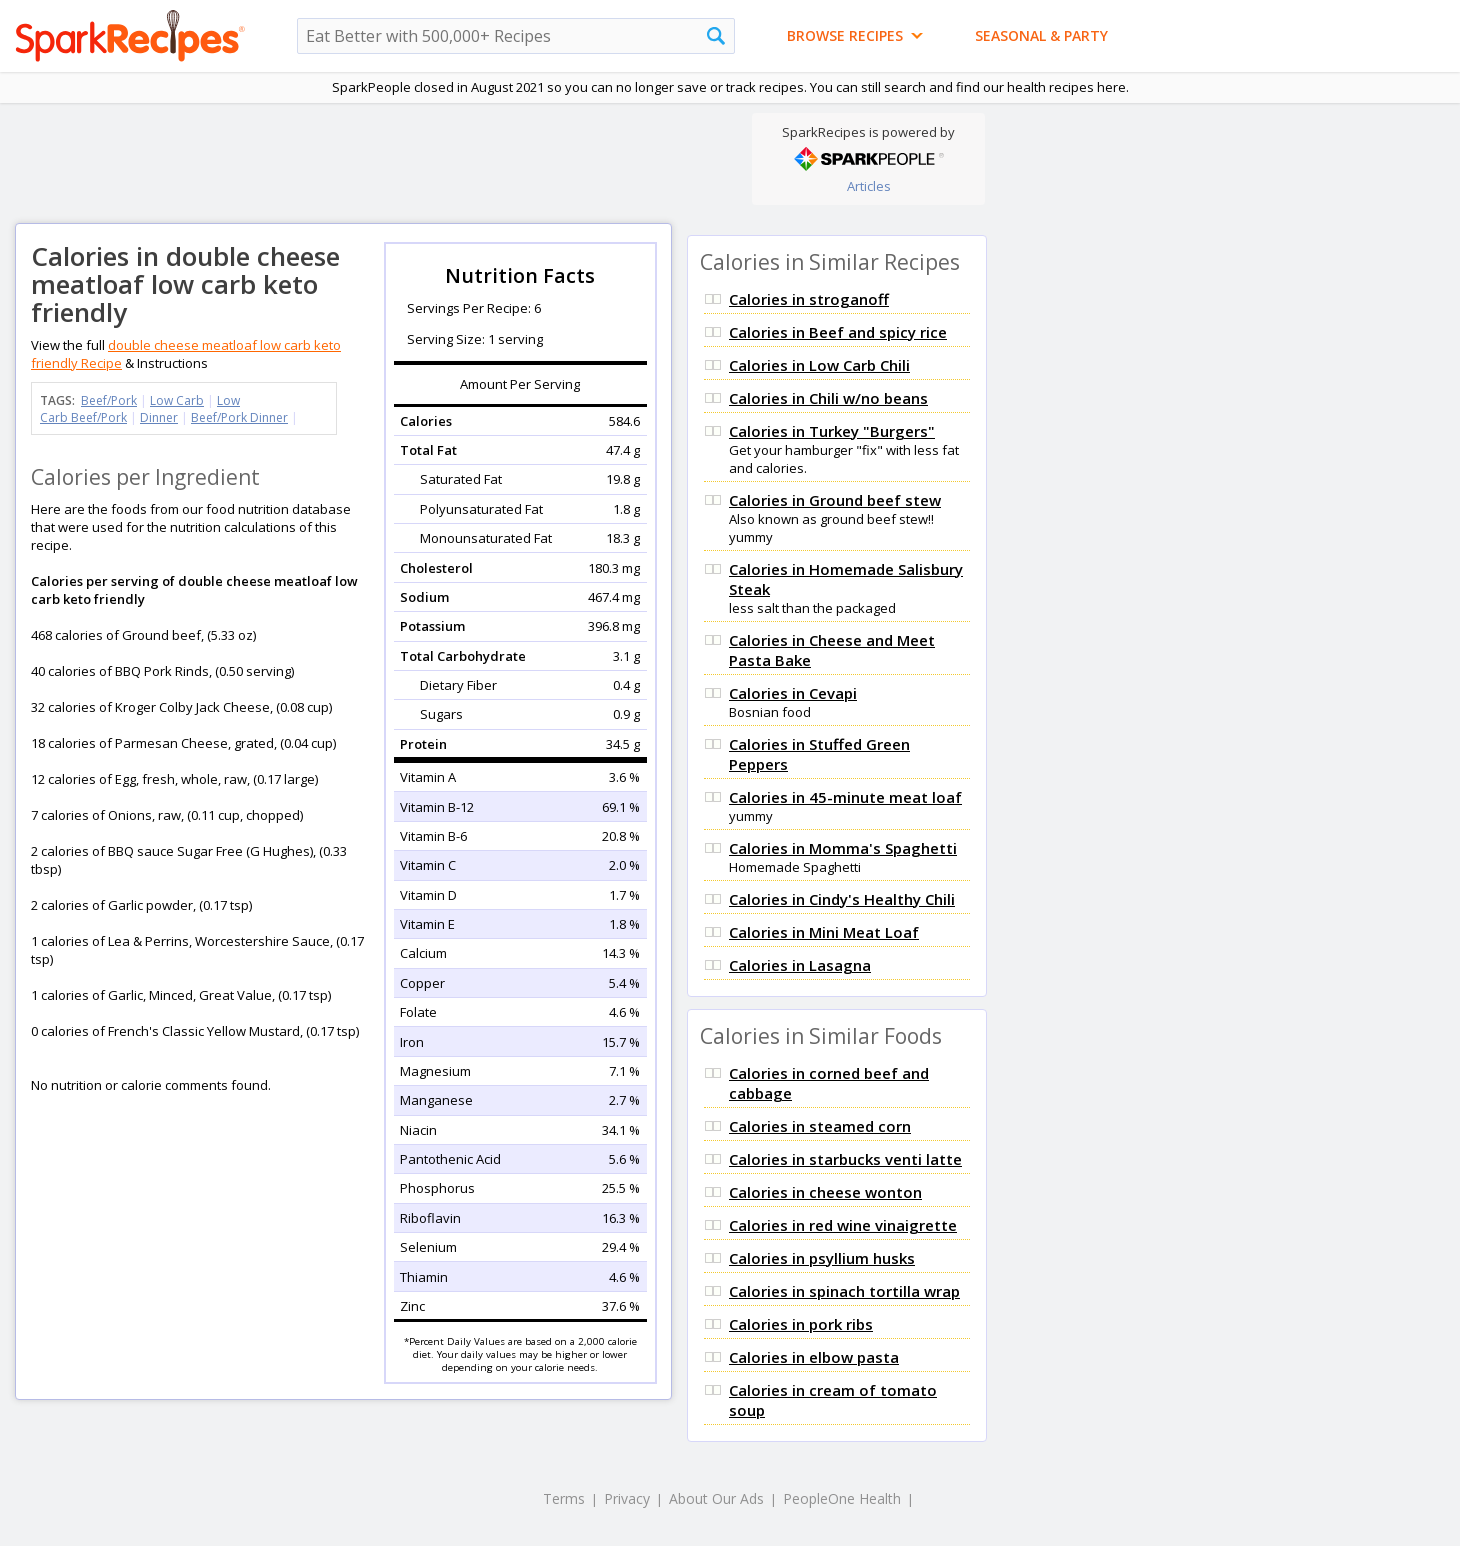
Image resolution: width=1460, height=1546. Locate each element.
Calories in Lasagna (800, 965)
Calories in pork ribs (801, 1324)
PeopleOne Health (842, 1498)
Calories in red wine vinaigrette (843, 1225)
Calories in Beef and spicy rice (838, 332)
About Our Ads (716, 1498)
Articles (869, 186)
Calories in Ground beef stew (835, 500)
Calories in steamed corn (820, 1126)
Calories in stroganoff (809, 299)
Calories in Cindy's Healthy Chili (842, 899)
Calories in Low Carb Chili (819, 365)
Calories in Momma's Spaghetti (843, 848)
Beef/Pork (109, 400)
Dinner (159, 417)
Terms (564, 1498)
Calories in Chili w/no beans (828, 398)
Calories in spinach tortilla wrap (844, 1291)
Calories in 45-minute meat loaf (845, 797)
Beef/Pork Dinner (239, 417)
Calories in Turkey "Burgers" (832, 431)
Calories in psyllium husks (822, 1258)
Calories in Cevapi (793, 693)
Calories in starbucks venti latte (845, 1159)
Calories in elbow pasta (814, 1357)
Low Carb (177, 400)
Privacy (627, 1498)
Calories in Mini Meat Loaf (824, 932)
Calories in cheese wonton (825, 1192)
